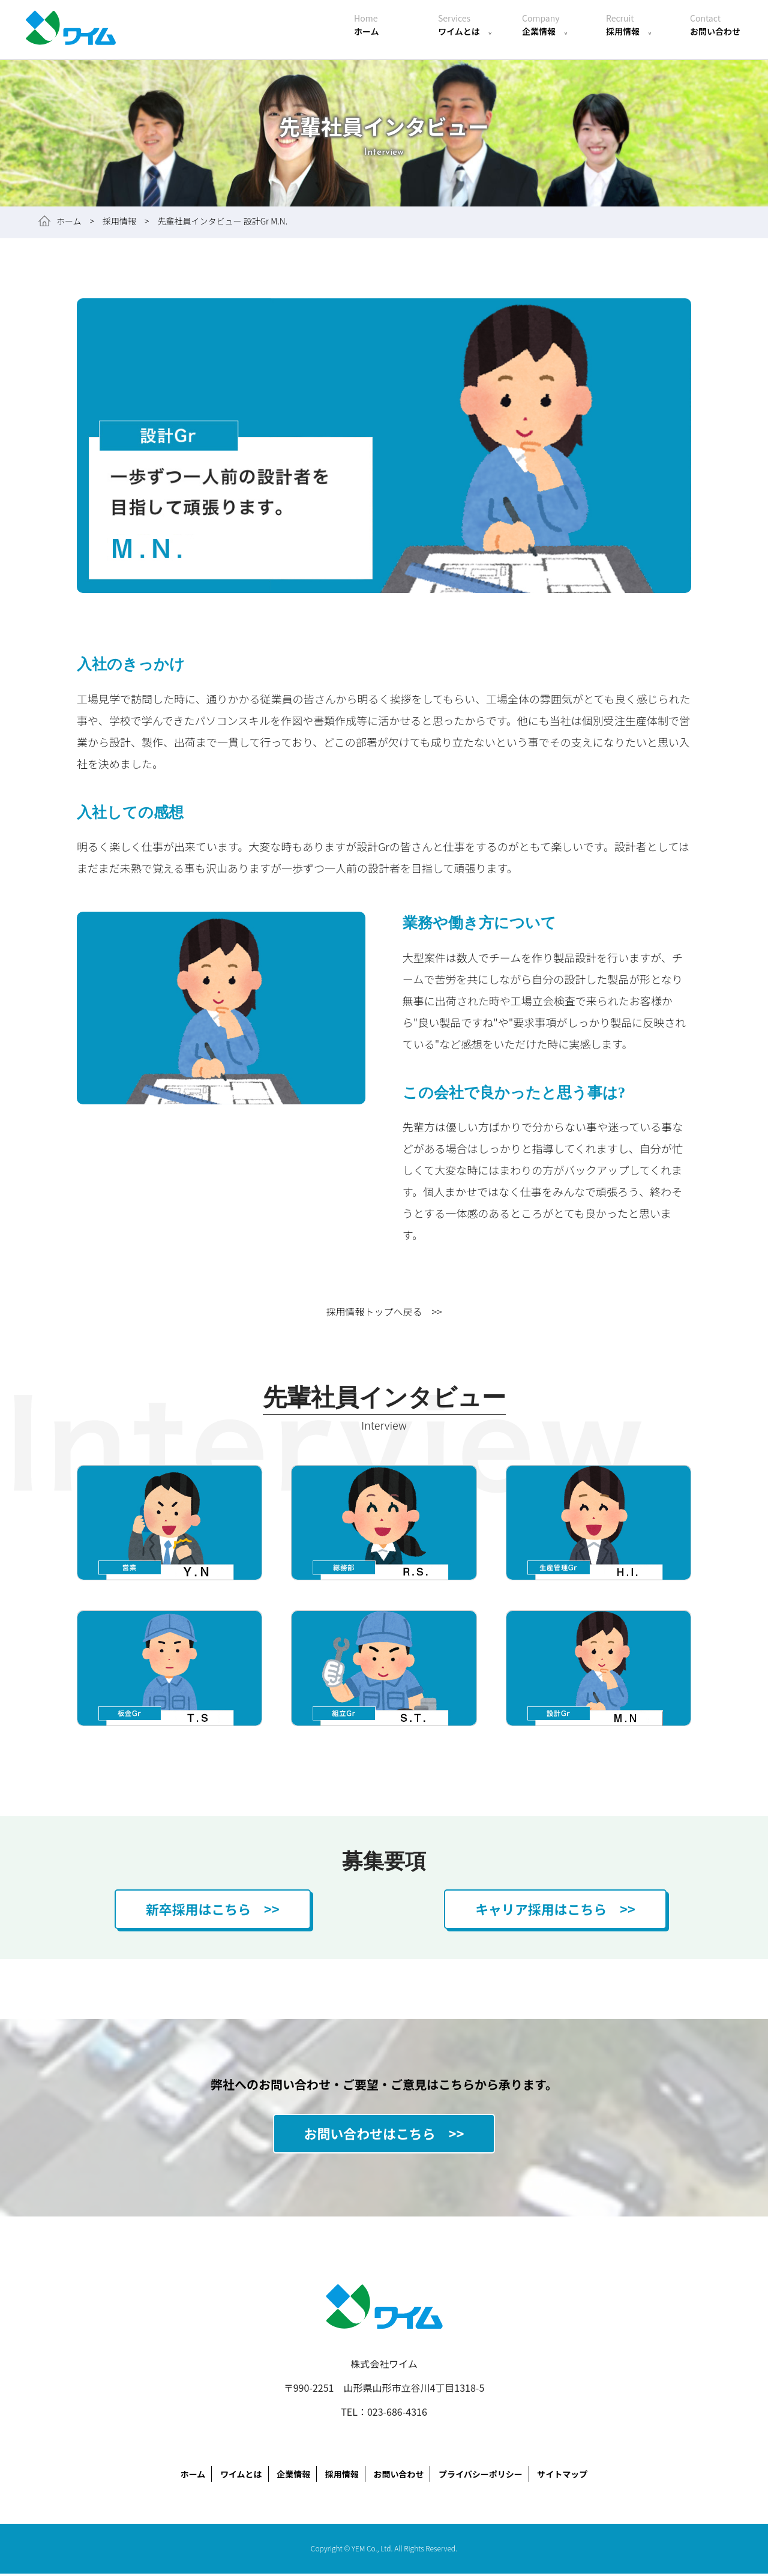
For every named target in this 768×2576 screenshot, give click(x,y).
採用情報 (629, 24)
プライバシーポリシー (481, 2476)
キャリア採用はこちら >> (555, 1909)
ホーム (366, 24)
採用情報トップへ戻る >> (384, 1311)
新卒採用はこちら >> (212, 1909)
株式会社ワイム (72, 30)
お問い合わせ (715, 24)
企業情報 (545, 24)
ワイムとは (465, 24)
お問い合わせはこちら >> (384, 2135)
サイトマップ (562, 2476)
